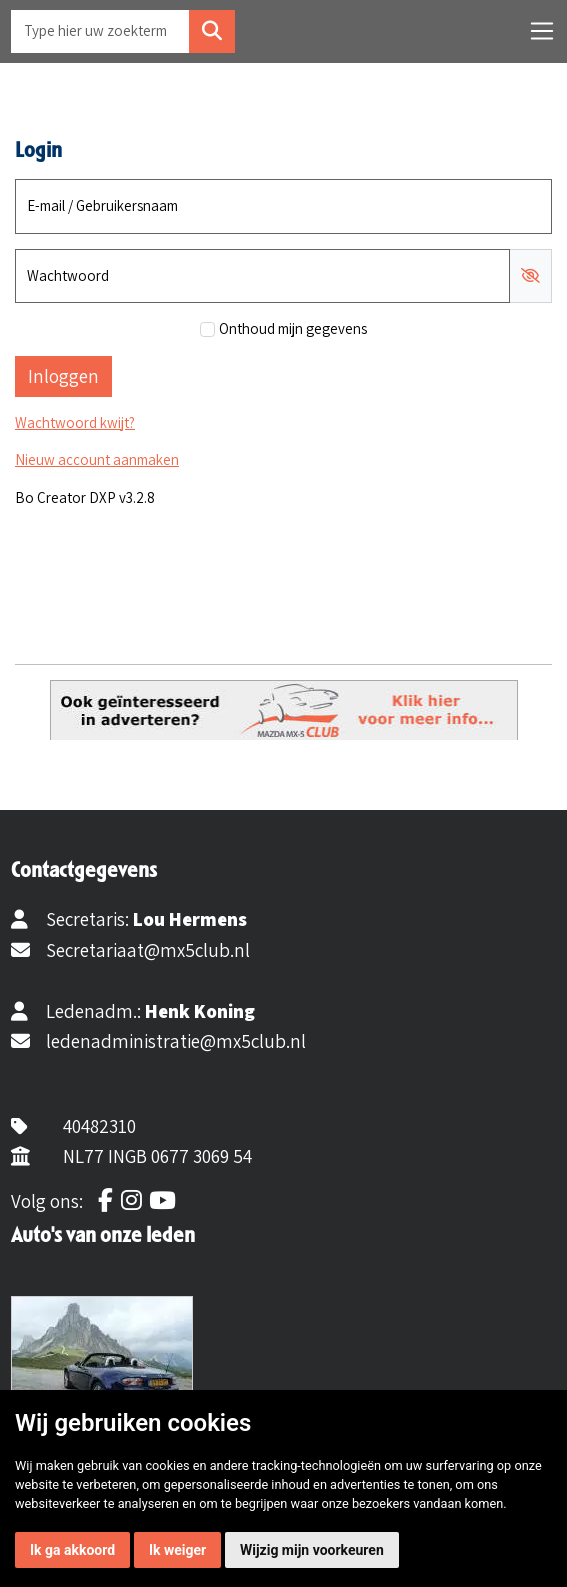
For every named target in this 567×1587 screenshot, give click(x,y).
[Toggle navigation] (542, 31)
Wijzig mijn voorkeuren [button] (312, 1550)
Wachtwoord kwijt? (75, 422)
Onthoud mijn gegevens (293, 328)
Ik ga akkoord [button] (72, 1550)
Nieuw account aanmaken (97, 459)
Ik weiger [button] (177, 1550)
